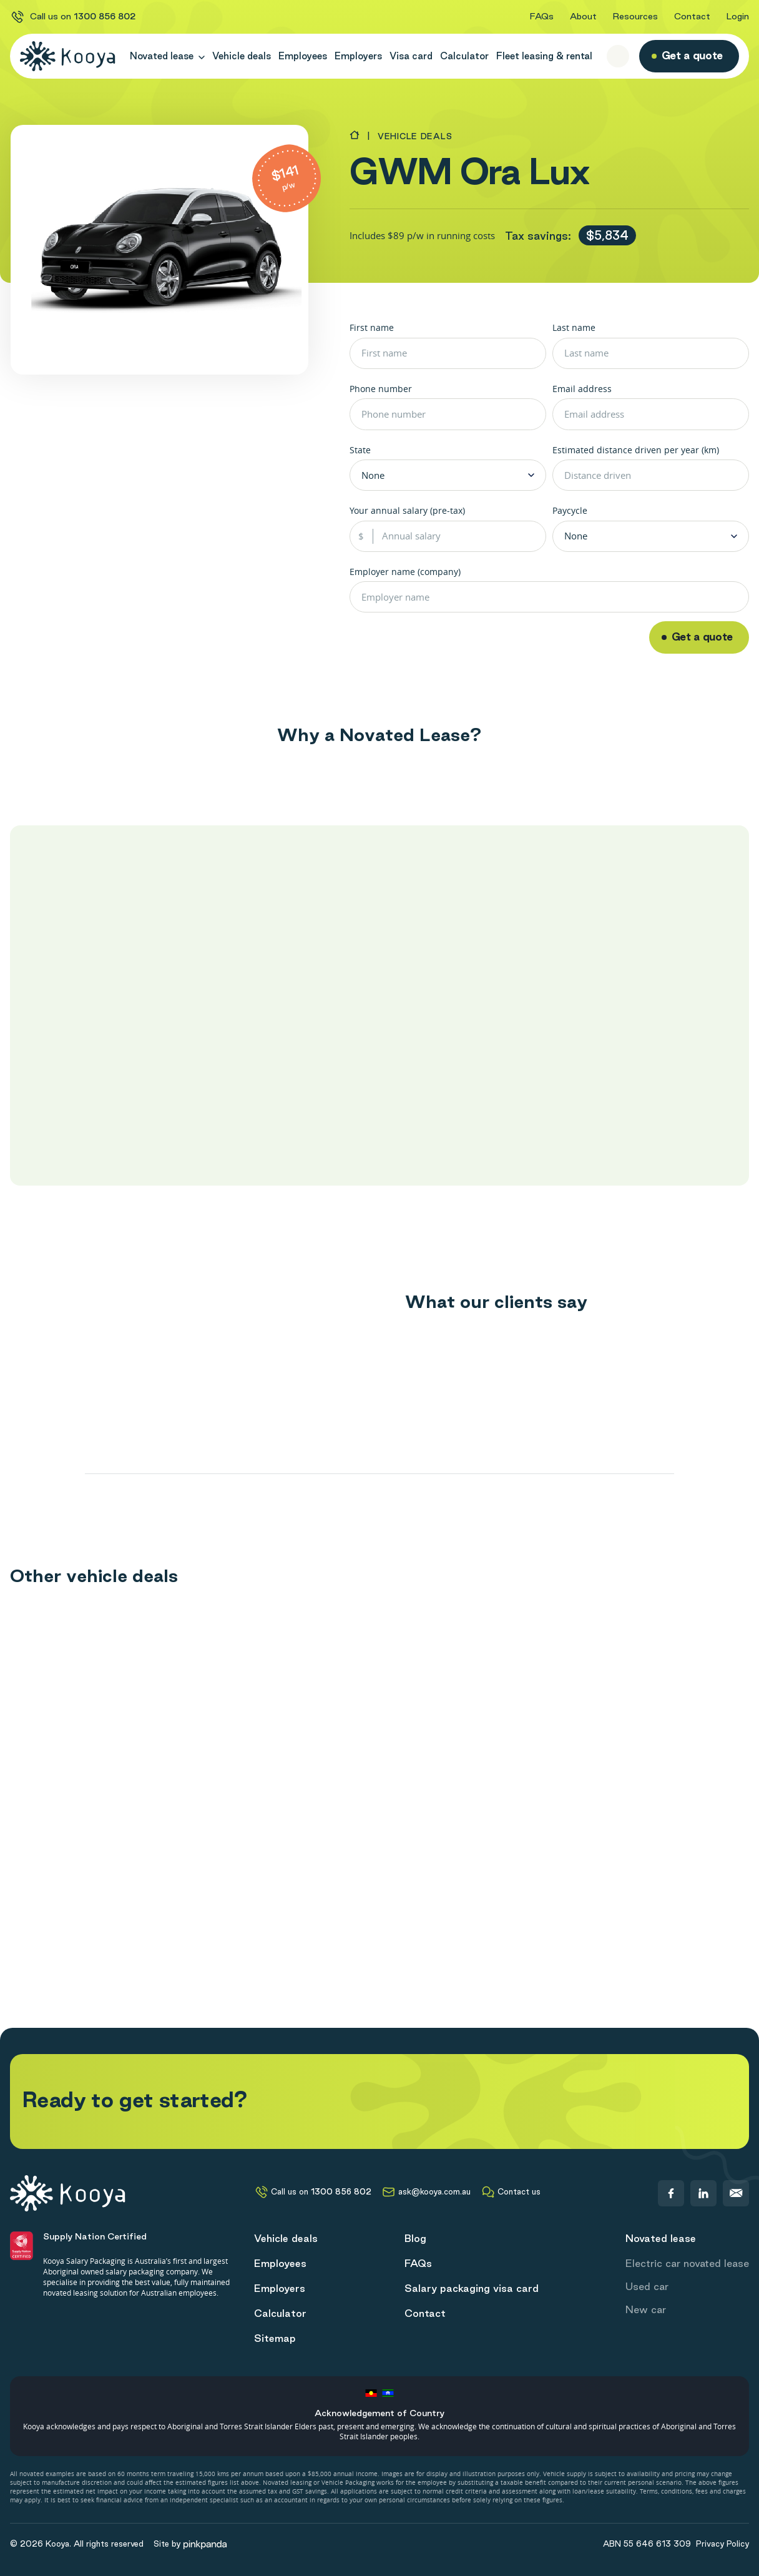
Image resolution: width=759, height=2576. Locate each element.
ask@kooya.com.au (426, 2192)
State (360, 450)
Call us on (72, 16)
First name (372, 327)
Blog (415, 2238)
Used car (646, 2286)
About (583, 16)
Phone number (381, 388)
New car (645, 2309)
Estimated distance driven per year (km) (635, 450)
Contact (692, 16)
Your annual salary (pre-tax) (407, 510)
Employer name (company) (405, 571)
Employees (302, 56)
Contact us (511, 2192)
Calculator (464, 56)
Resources (635, 16)
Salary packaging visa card (471, 2288)
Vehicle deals (241, 56)
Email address (582, 388)
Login (738, 16)
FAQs (542, 16)
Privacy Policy (722, 2543)
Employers (358, 56)
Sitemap (275, 2338)
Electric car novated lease (687, 2263)
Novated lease (167, 56)
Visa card (411, 56)
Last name (573, 327)
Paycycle (569, 510)
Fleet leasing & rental (544, 56)
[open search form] (618, 56)
